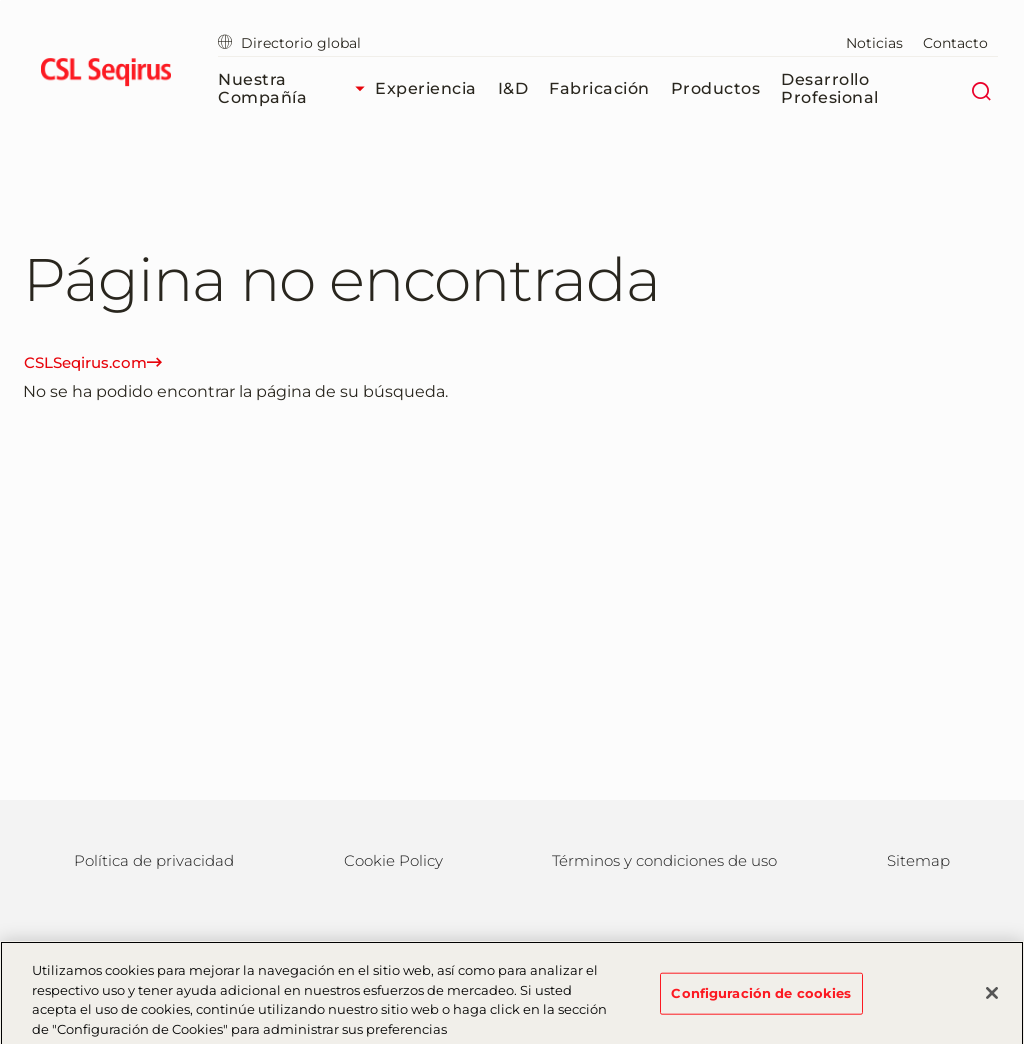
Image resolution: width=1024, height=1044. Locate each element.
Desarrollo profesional (830, 88)
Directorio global (289, 43)
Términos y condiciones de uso (664, 860)
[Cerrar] (992, 998)
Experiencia (426, 88)
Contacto (955, 43)
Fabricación (599, 88)
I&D (513, 88)
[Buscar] (980, 89)
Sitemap (918, 860)
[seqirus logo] (105, 75)
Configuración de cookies (761, 998)
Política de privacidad (154, 860)
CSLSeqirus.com (93, 362)
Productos (716, 88)
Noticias (874, 43)
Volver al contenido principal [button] (0, 0)
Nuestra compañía (296, 88)
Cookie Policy (393, 860)
